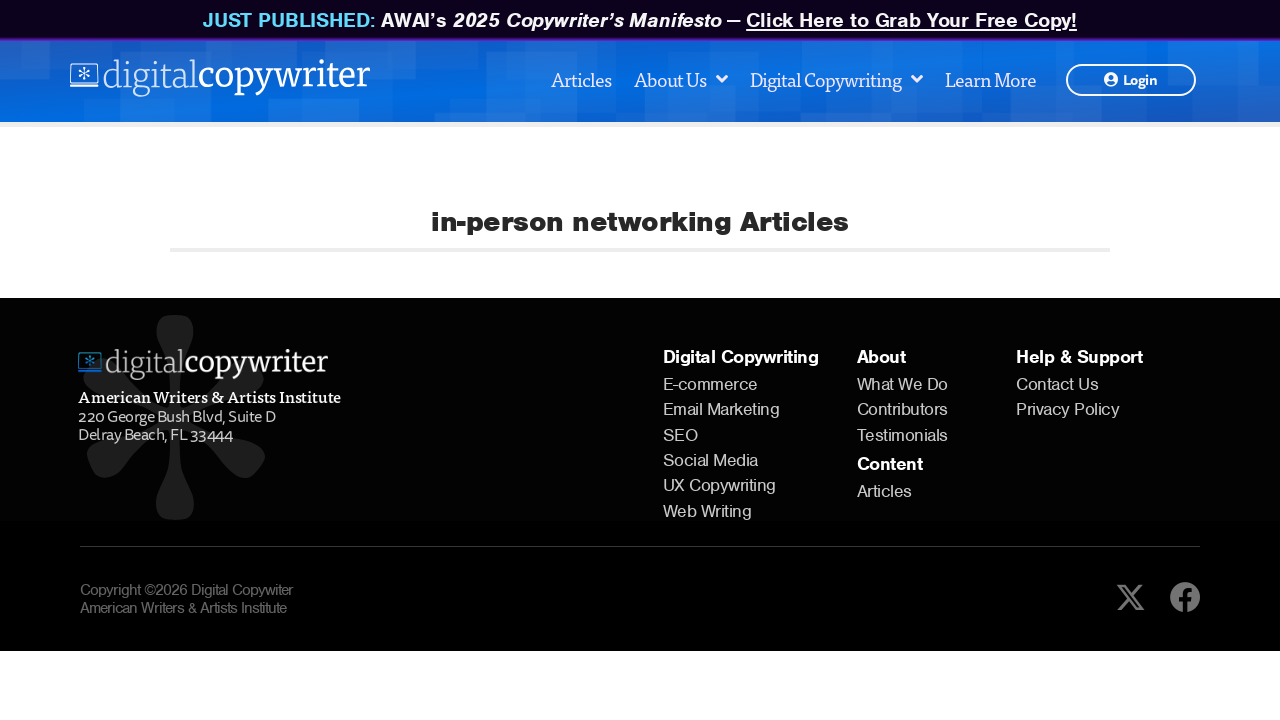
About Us (680, 78)
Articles (581, 78)
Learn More (990, 78)
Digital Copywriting (836, 78)
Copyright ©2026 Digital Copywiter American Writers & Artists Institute (186, 599)
